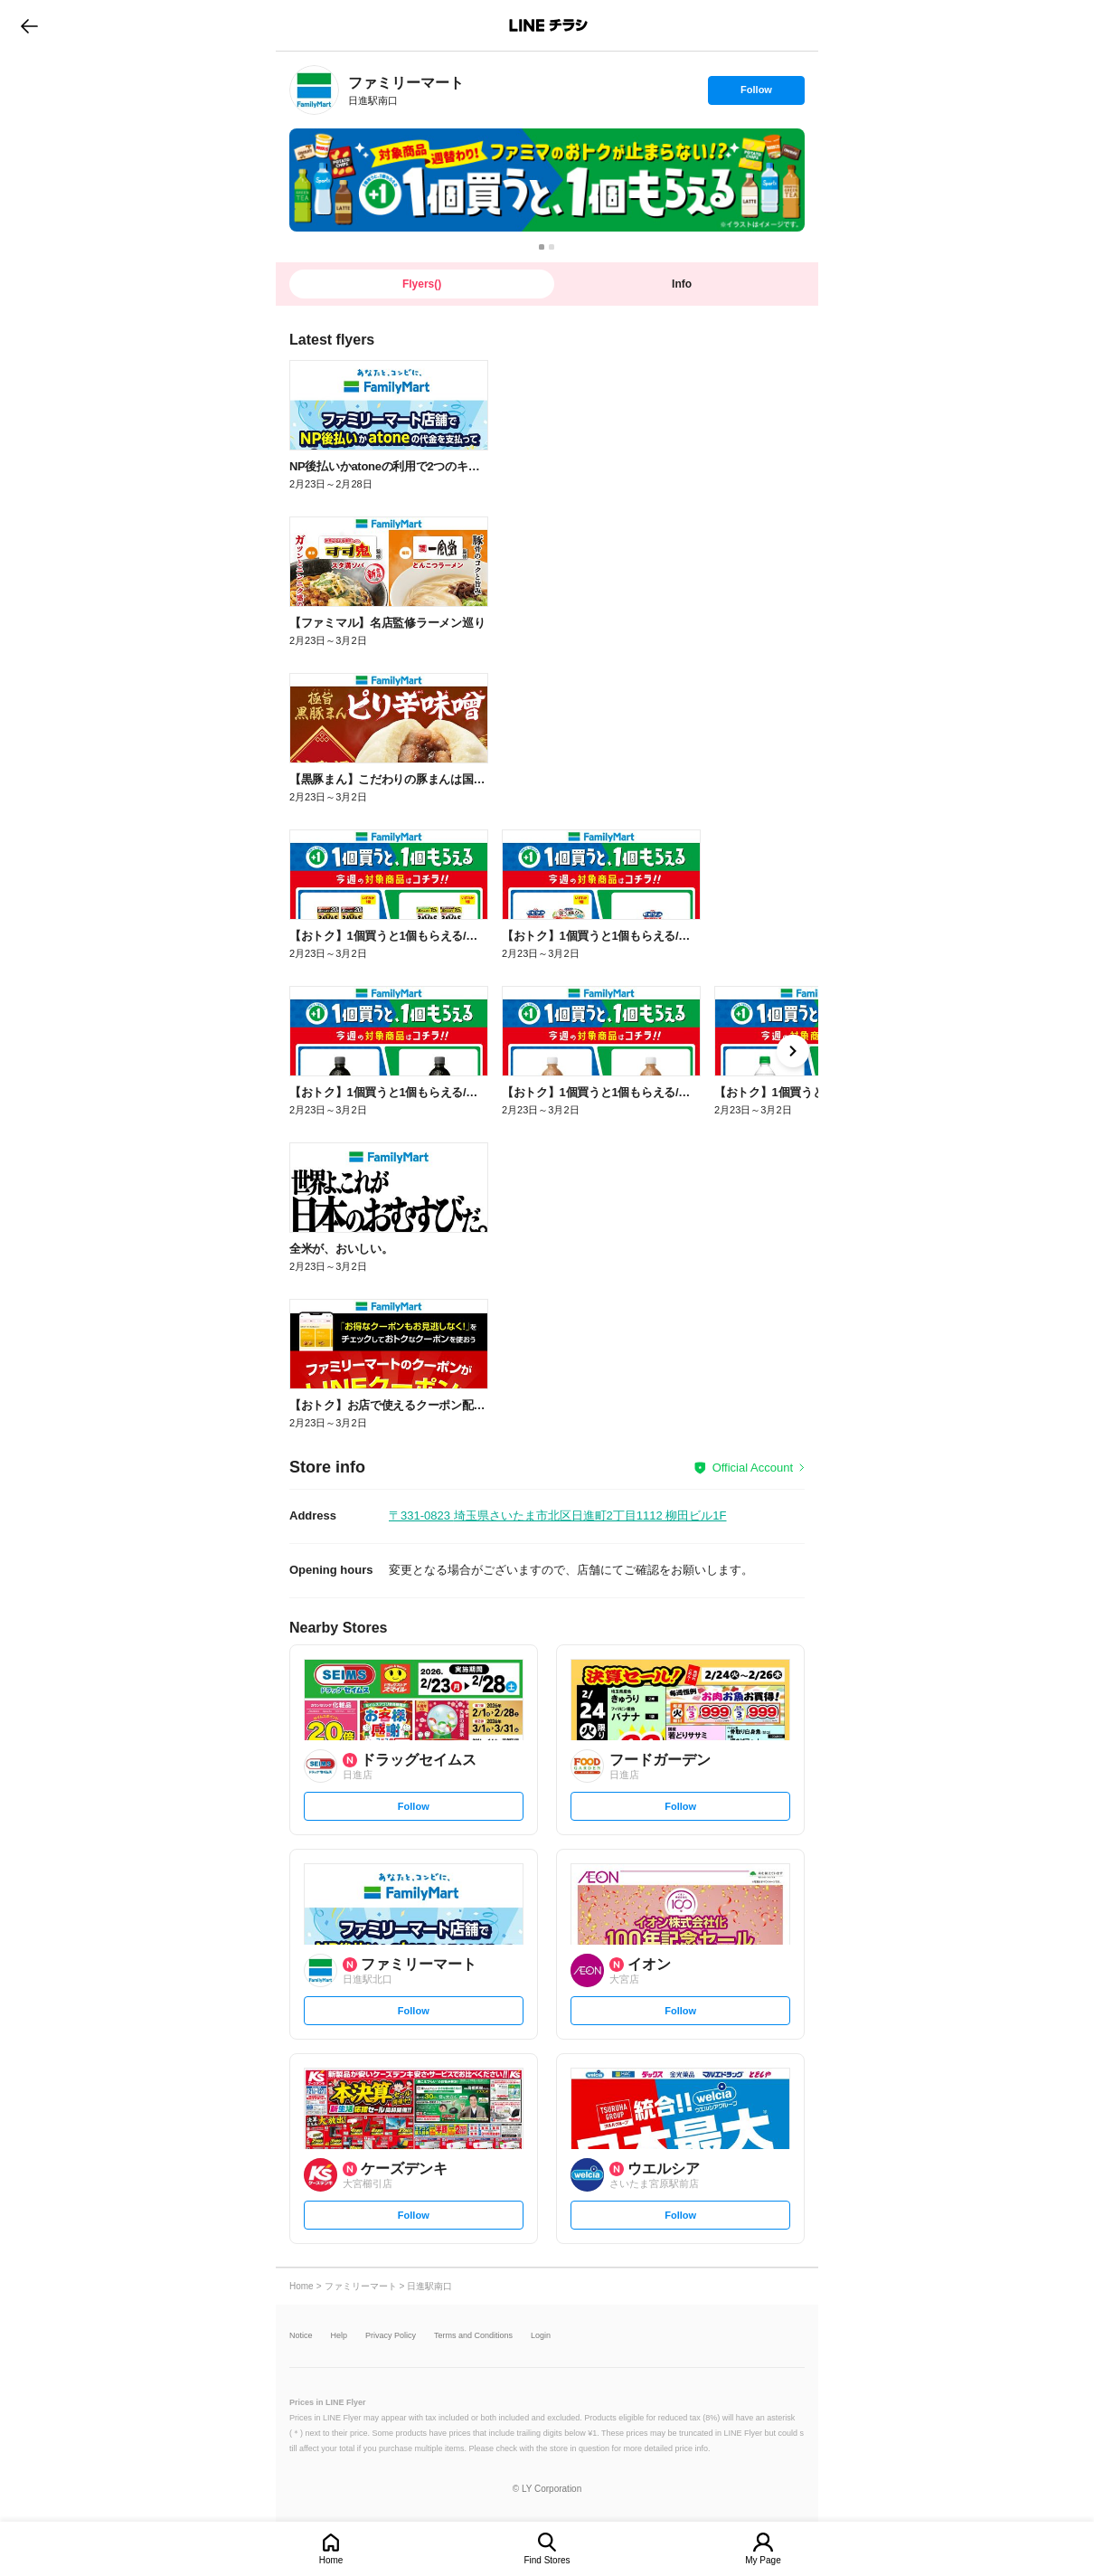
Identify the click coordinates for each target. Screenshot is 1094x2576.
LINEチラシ (548, 25)
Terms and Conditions (473, 2336)
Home (331, 2560)
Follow (756, 94)
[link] (314, 90)
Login (541, 2336)
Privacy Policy (390, 2336)
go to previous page (29, 25)
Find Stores (546, 2560)
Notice (301, 2336)
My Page (762, 2560)
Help (339, 2336)
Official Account (752, 1467)
